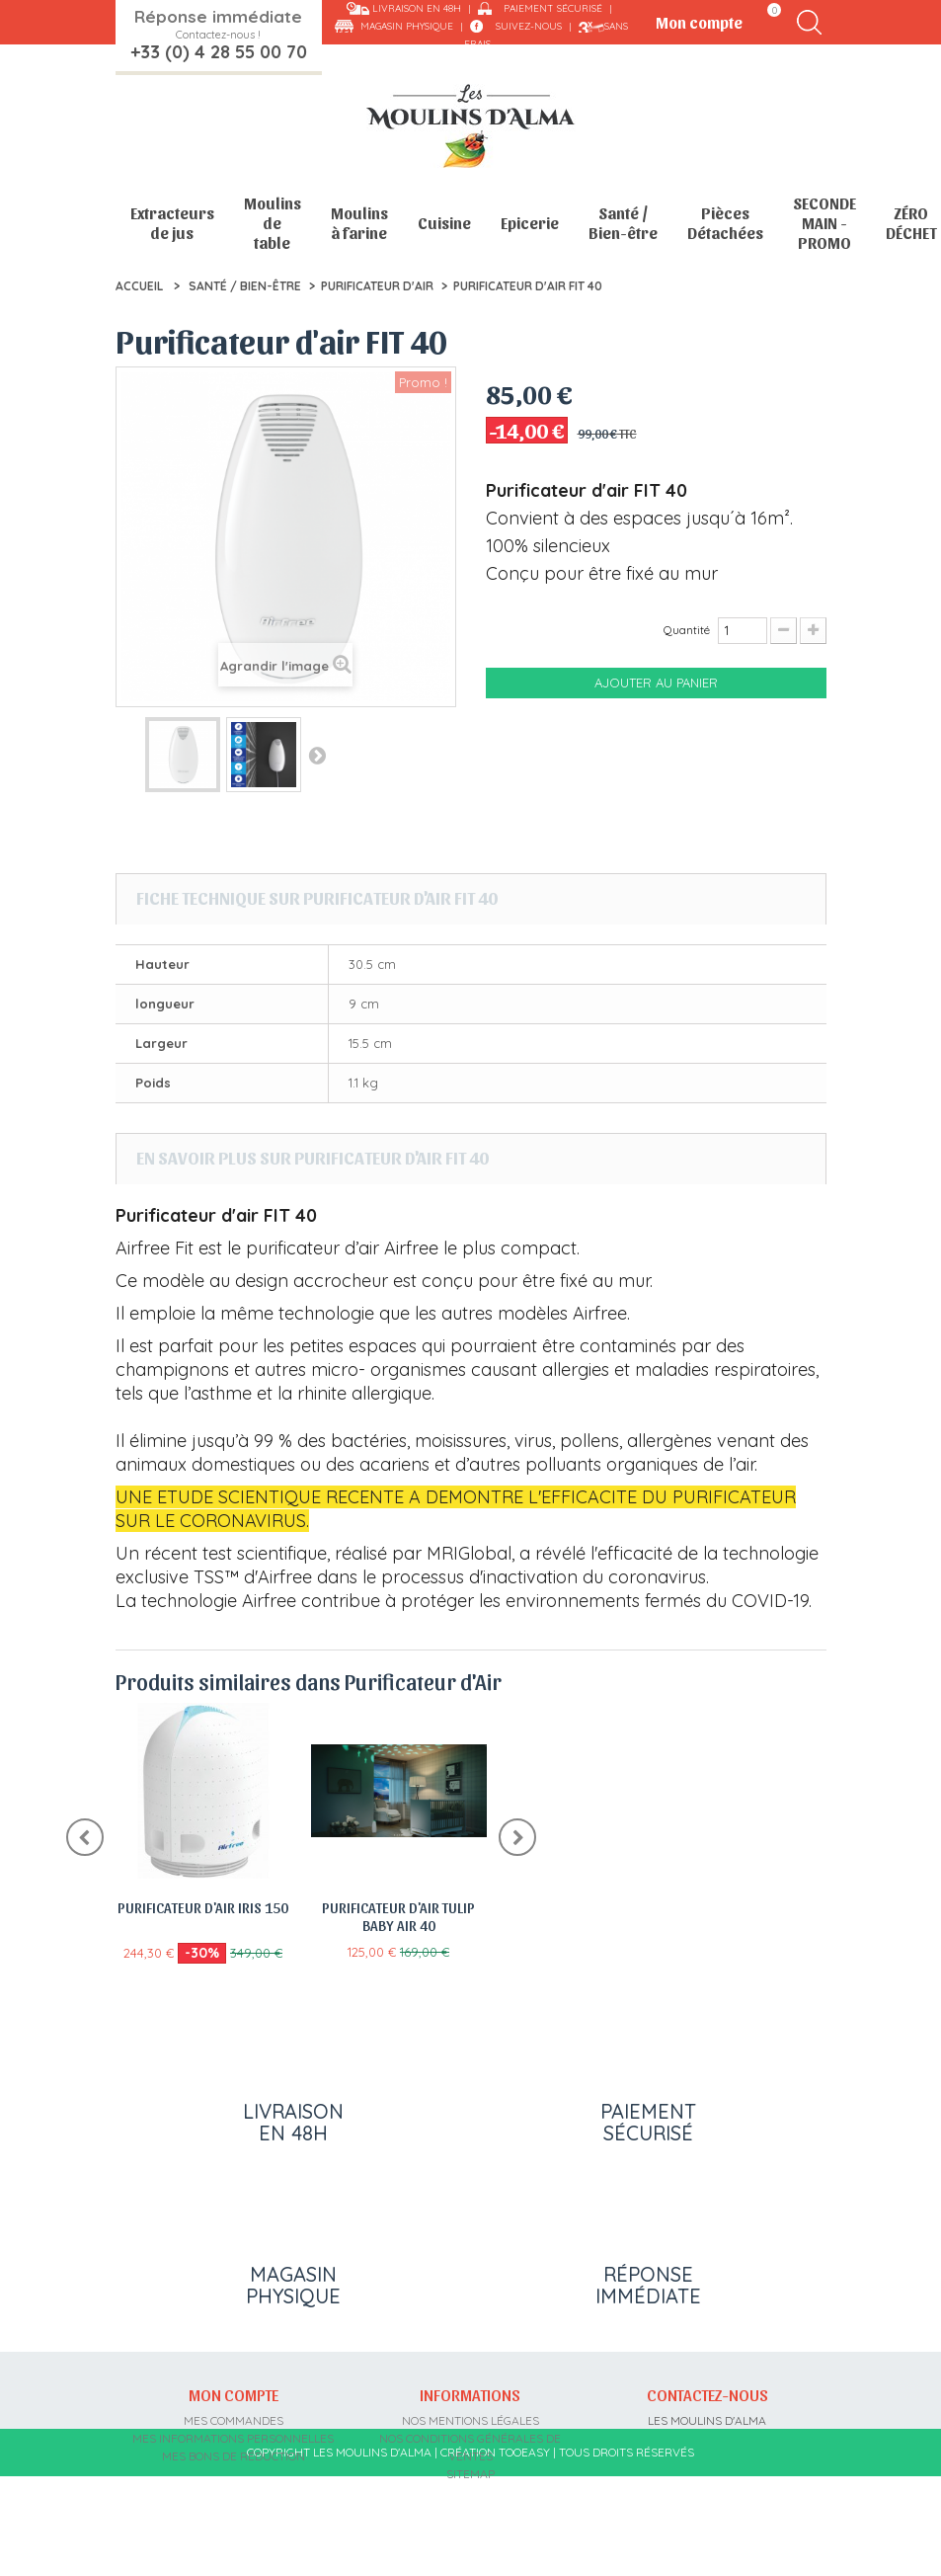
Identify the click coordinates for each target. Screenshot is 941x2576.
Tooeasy (524, 2550)
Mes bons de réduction (233, 2456)
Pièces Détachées (725, 222)
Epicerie (530, 222)
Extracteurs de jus (172, 222)
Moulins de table (272, 223)
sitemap (470, 2473)
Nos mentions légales (470, 2420)
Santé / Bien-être (623, 222)
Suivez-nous (529, 26)
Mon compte (233, 2394)
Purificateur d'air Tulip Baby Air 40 (398, 1916)
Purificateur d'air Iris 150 (203, 1907)
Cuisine (444, 222)
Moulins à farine (359, 222)
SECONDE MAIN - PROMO (824, 223)
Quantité (687, 629)
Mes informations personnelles (233, 2438)
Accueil (139, 286)
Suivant (317, 755)
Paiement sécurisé (553, 8)
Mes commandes (233, 2420)
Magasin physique (406, 26)
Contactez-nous (707, 2394)
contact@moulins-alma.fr (707, 2509)
